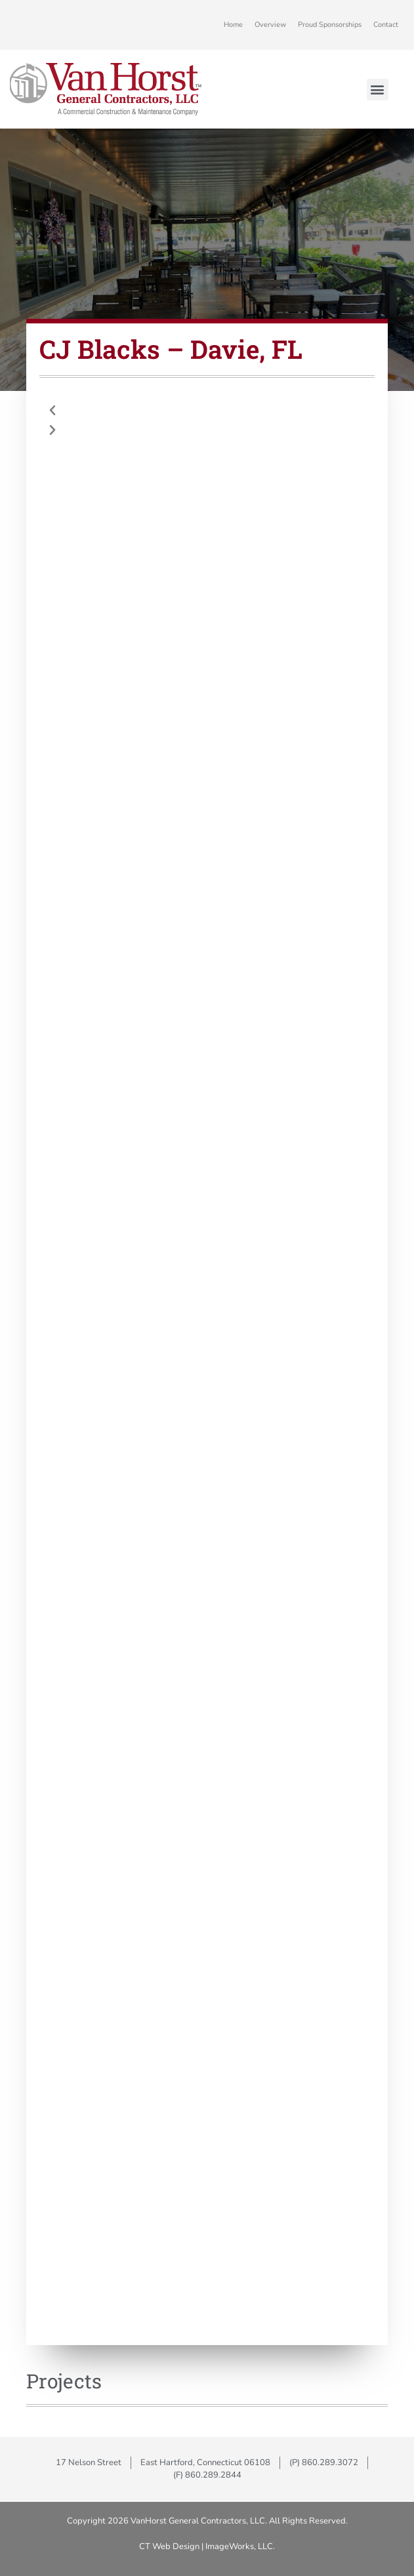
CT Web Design (169, 2546)
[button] (377, 89)
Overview (270, 25)
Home (233, 25)
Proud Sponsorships (330, 25)
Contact (385, 25)
